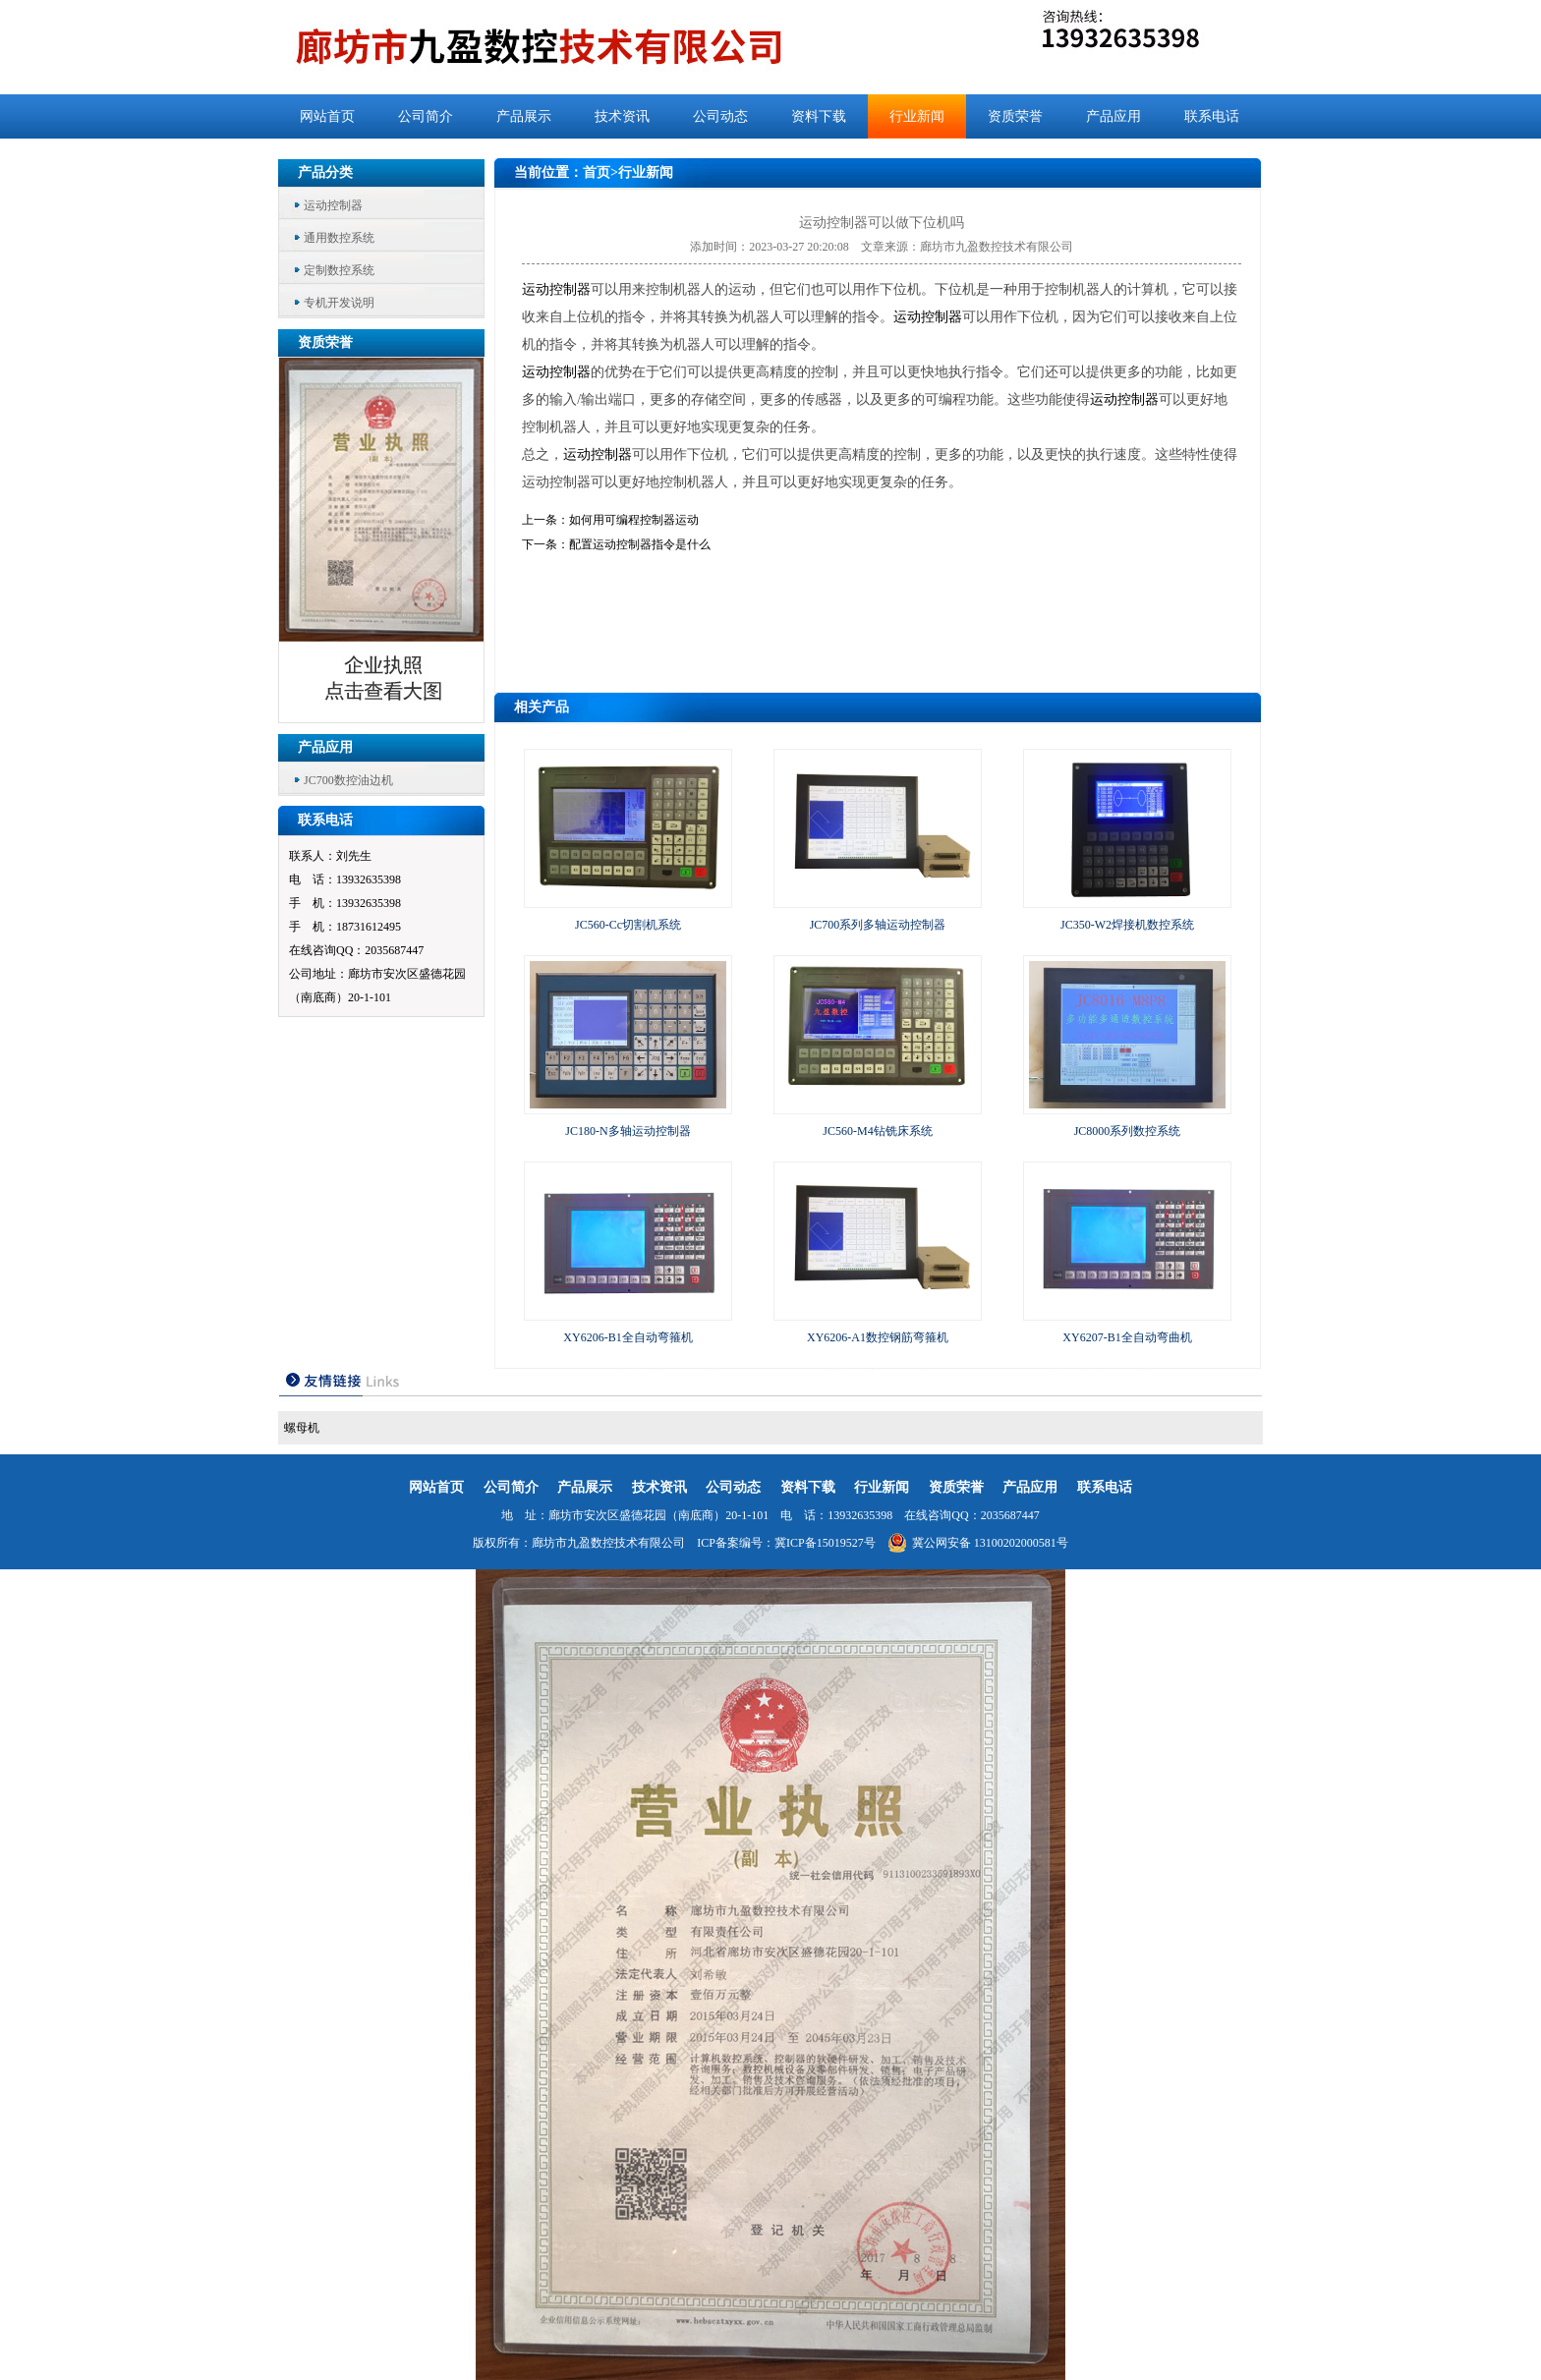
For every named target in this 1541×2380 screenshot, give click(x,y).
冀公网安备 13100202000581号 (977, 1543)
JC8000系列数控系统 (1127, 1131)
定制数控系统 (339, 270)
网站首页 (327, 116)
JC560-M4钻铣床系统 (877, 1131)
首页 (596, 172)
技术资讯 (622, 116)
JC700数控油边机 (348, 780)
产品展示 (523, 116)
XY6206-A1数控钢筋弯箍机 (877, 1337)
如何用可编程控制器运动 (634, 520)
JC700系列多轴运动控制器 (878, 925)
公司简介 (425, 116)
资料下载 (818, 116)
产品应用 (1113, 116)
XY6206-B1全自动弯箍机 (627, 1337)
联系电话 (1211, 116)
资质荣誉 (1015, 116)
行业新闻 (916, 116)
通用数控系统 (339, 238)
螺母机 (301, 1428)
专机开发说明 (339, 303)
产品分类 (325, 172)
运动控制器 (333, 205)
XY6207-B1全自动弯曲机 (1126, 1337)
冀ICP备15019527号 (825, 1543)
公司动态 (720, 116)
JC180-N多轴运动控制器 (627, 1131)
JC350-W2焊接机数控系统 (1127, 925)
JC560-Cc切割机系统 (628, 925)
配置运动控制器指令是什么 (640, 544)
